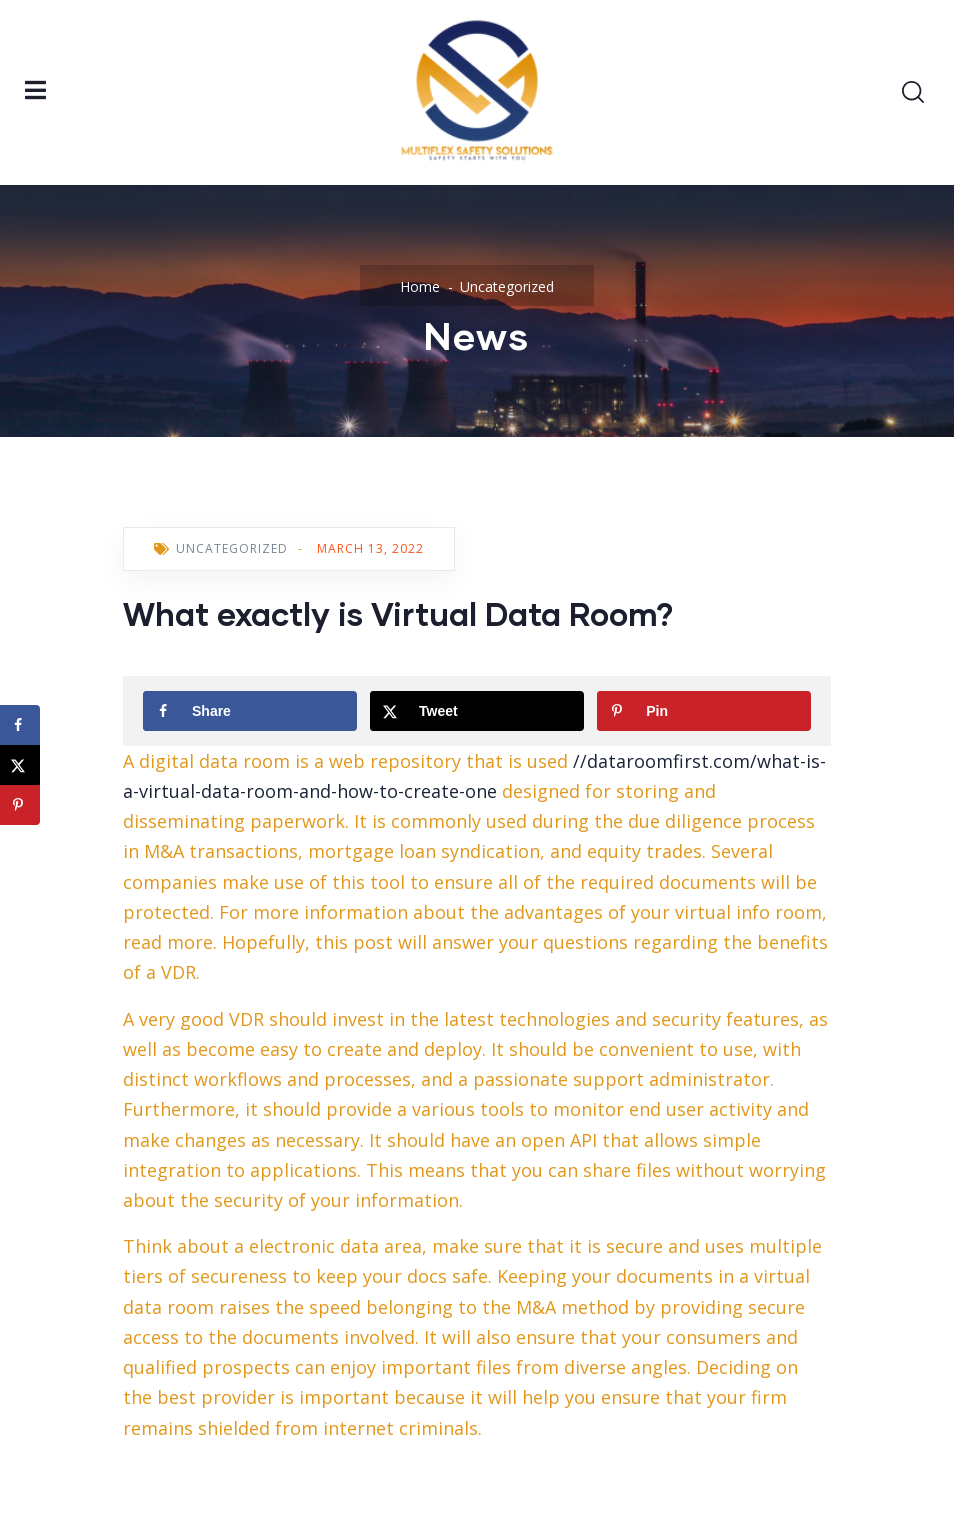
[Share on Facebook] (250, 711)
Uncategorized (507, 286)
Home (420, 286)
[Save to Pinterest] (704, 711)
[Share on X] (477, 711)
